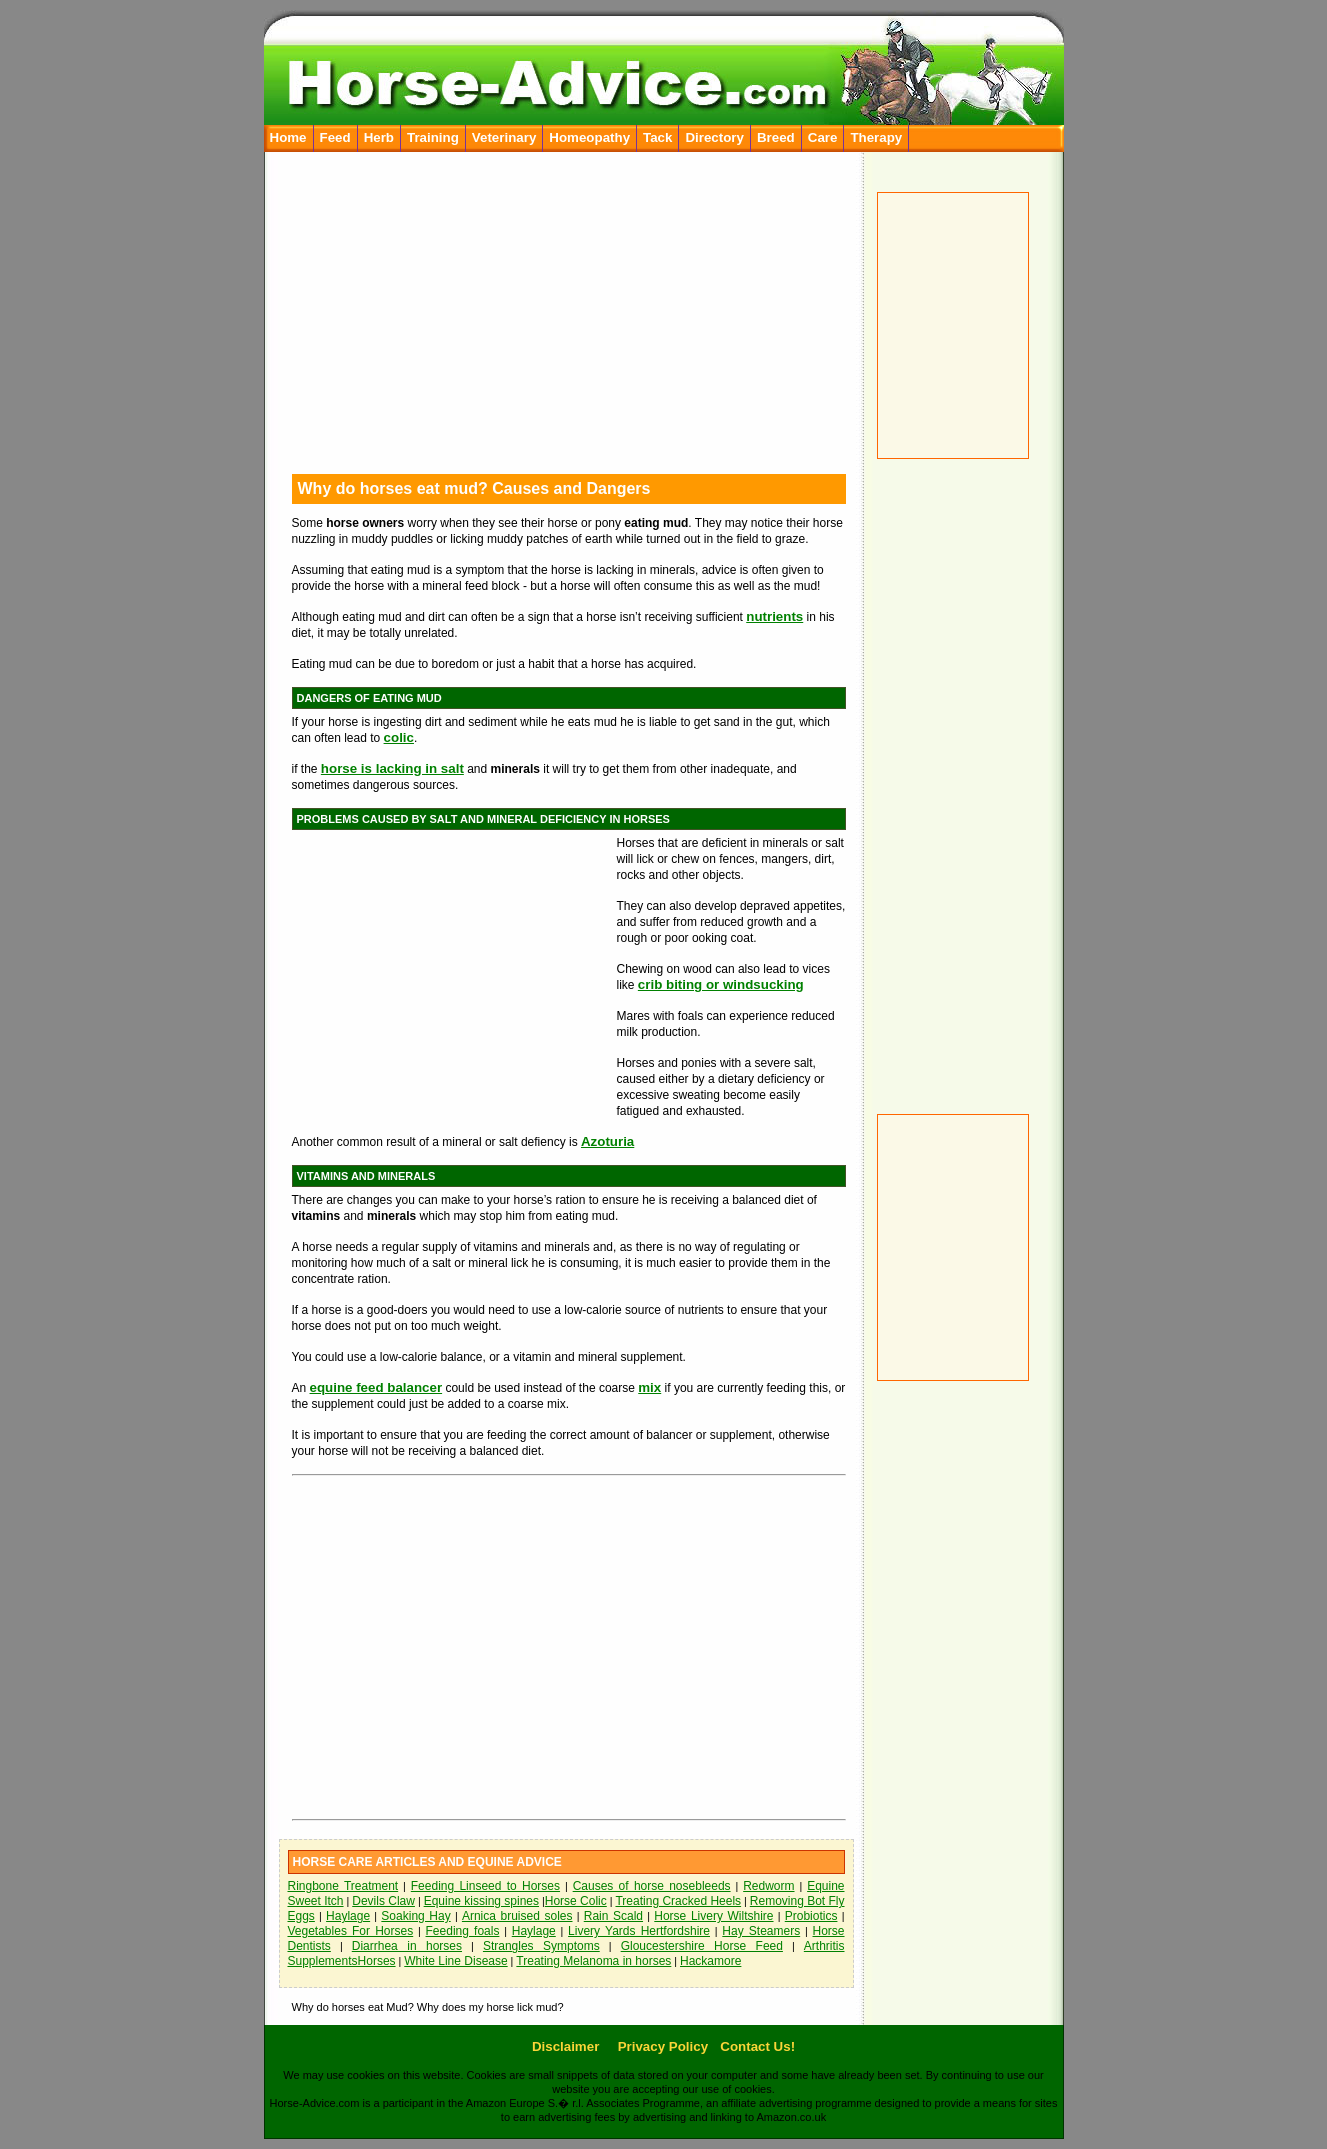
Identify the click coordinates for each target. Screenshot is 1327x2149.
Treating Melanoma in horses (593, 1961)
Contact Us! (757, 2046)
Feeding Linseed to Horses (485, 1886)
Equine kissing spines (481, 1901)
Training (433, 137)
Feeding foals (463, 1931)
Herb (379, 137)
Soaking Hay (415, 1916)
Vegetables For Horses (351, 1931)
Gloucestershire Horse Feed (702, 1946)
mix (649, 1387)
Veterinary (504, 137)
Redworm (768, 1886)
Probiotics (811, 1916)
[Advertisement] (959, 774)
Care (823, 137)
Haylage (348, 1916)
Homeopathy (589, 137)
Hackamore (710, 1961)
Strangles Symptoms (541, 1946)
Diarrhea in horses (407, 1946)
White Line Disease (455, 1961)
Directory (714, 137)
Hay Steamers (761, 1931)
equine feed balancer (376, 1387)
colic (399, 737)
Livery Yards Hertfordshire (639, 1931)
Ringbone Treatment (343, 1886)
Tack (657, 137)
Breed (776, 137)
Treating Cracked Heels (678, 1901)
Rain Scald (613, 1916)
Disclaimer (565, 2046)
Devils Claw (383, 1901)
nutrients (774, 616)
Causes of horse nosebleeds (652, 1886)
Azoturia (607, 1141)
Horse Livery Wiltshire (713, 1916)
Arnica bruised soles (517, 1916)
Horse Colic (576, 1901)
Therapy (876, 137)
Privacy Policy (663, 2046)
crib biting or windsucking (721, 984)
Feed (335, 137)
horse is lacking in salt (392, 768)
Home (288, 137)
